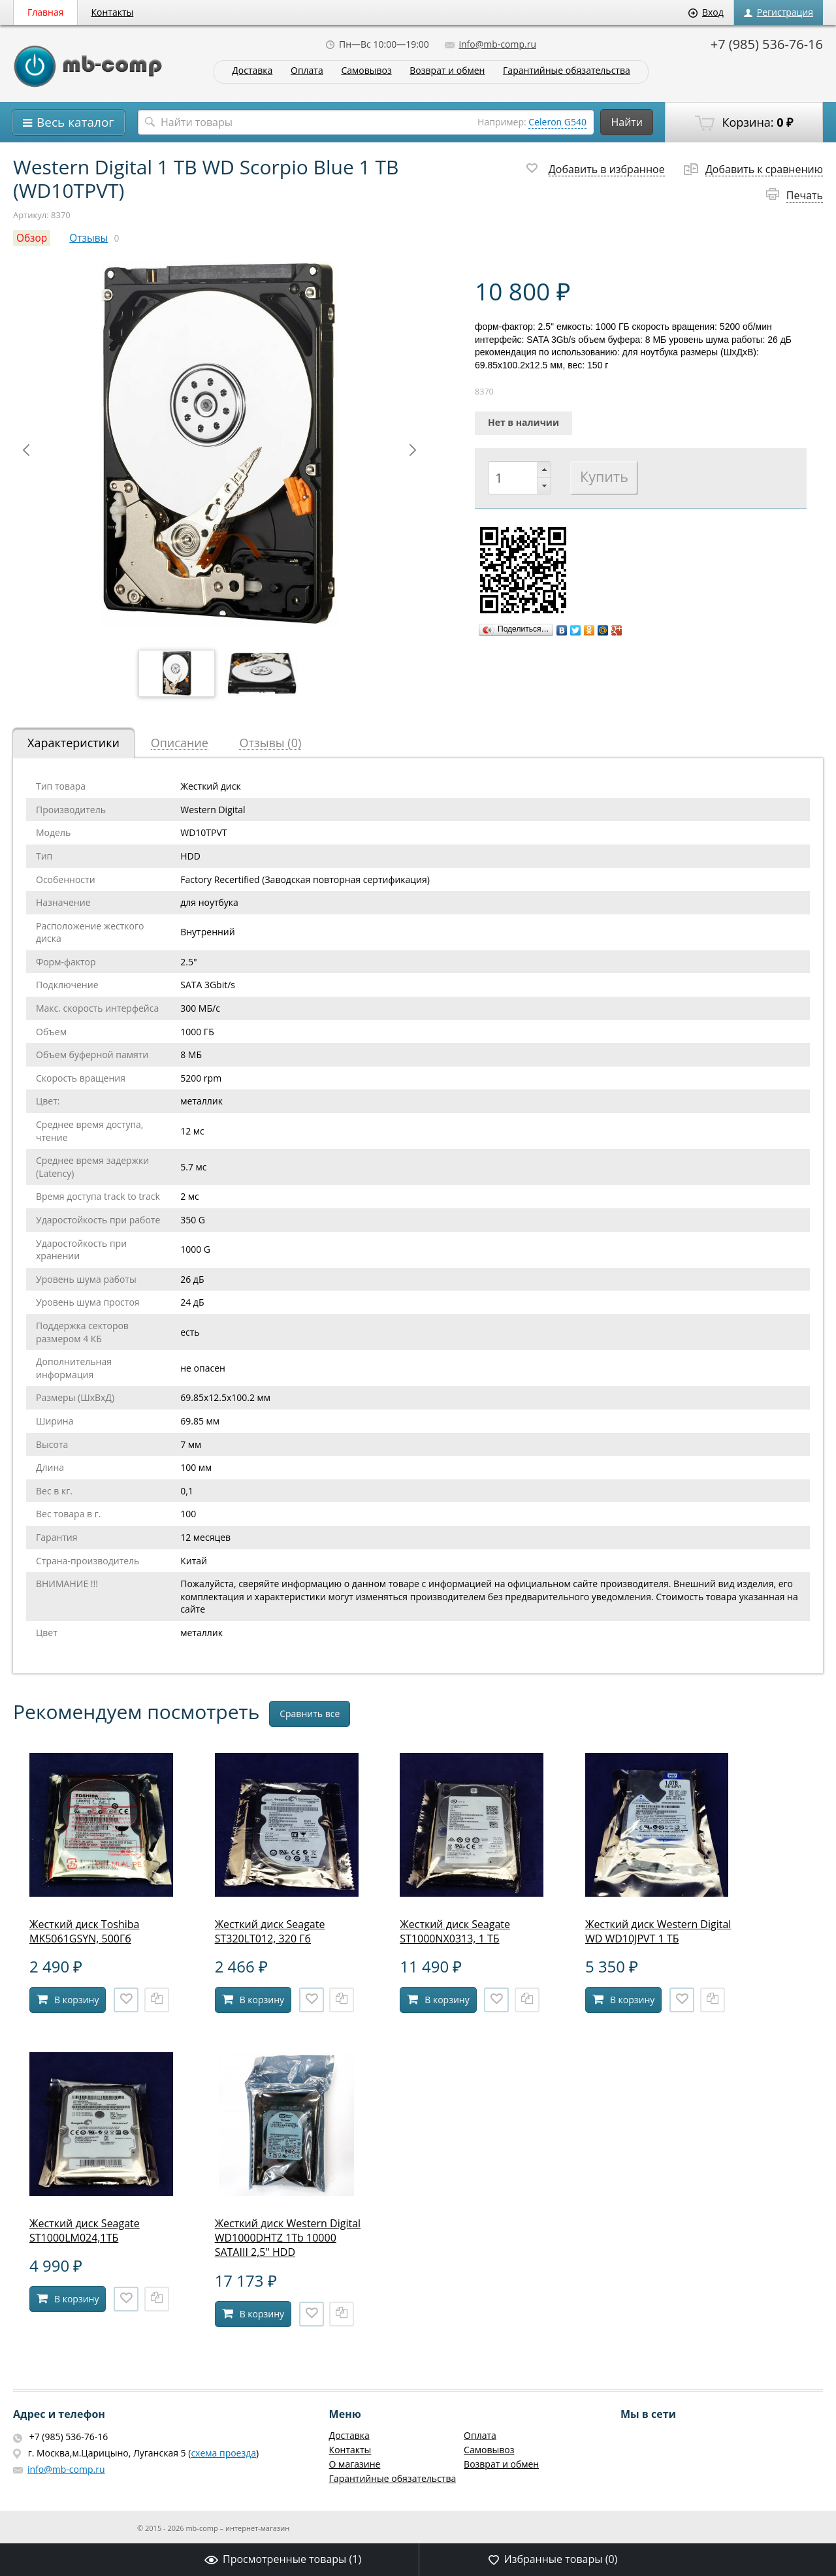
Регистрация (778, 12)
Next (413, 450)
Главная (45, 12)
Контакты (112, 12)
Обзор (31, 238)
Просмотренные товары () (282, 2559)
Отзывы (88, 238)
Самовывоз (366, 70)
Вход (706, 12)
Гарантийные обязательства (566, 70)
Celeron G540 (557, 122)
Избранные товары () (553, 2559)
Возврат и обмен (447, 70)
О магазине (355, 2464)
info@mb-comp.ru (490, 44)
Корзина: (744, 122)
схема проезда (223, 2453)
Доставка (252, 70)
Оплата (307, 70)
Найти (627, 122)
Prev (26, 450)
